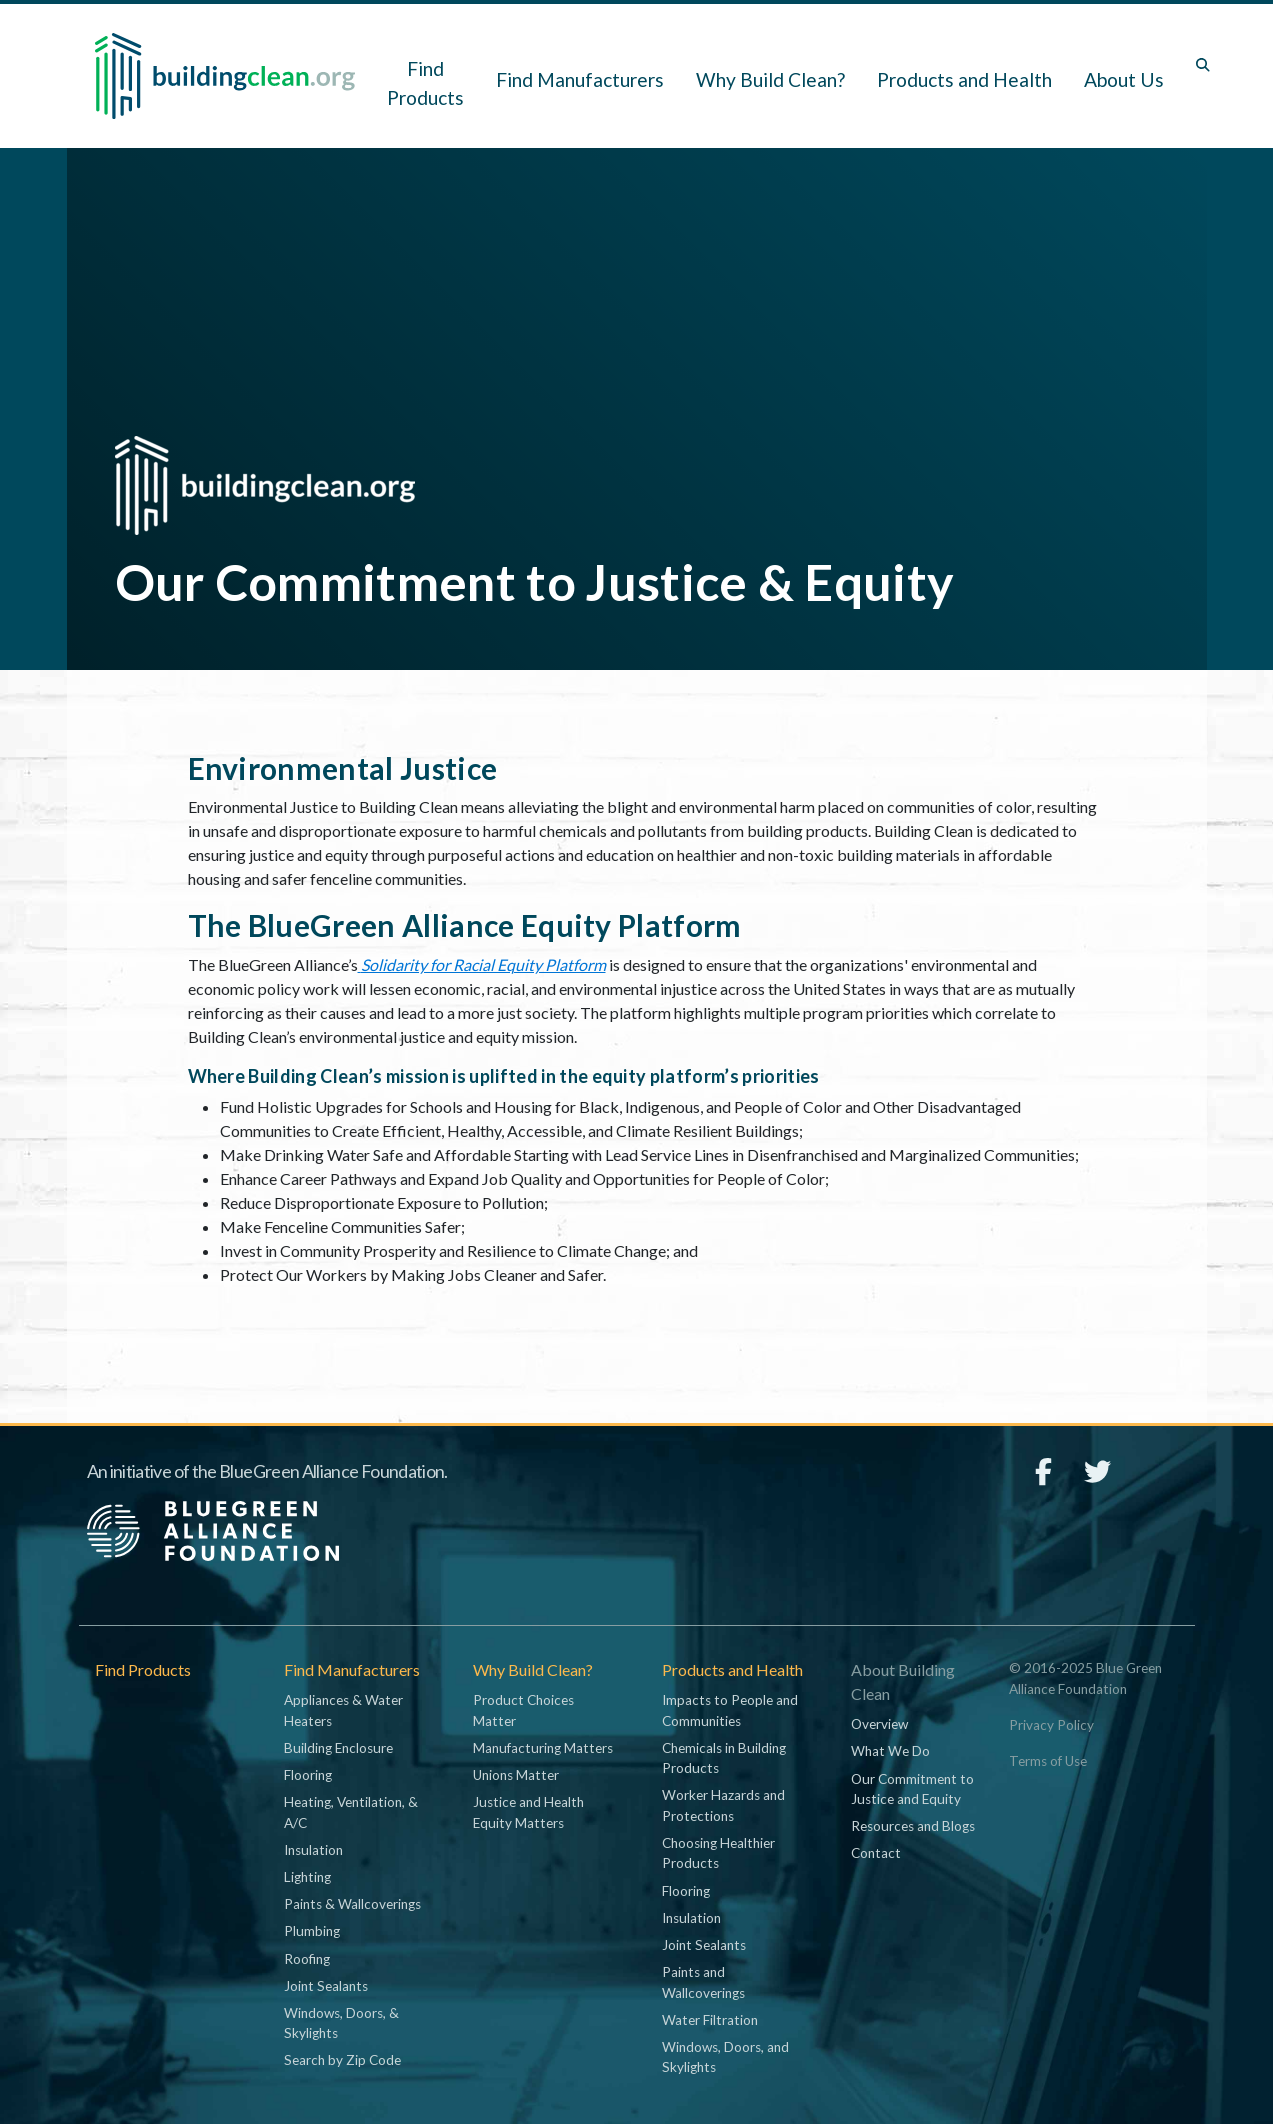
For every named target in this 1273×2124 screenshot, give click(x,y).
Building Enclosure (338, 1748)
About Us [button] (1124, 79)
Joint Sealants (326, 1986)
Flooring (308, 1775)
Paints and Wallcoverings (703, 1982)
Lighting (307, 1877)
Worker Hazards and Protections (723, 1805)
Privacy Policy (1051, 1725)
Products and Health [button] (964, 79)
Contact (876, 1853)
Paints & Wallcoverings (352, 1904)
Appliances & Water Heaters (343, 1710)
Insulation (313, 1850)
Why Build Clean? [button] (770, 79)
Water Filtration (710, 2020)
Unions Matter (516, 1775)
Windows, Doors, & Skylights (341, 2023)
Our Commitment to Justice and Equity (912, 1789)
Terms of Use (1048, 1761)
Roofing (307, 1959)
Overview (879, 1724)
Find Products (425, 83)
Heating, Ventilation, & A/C (351, 1812)
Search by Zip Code (342, 2060)
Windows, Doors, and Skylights (725, 2057)
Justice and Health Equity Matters (528, 1812)
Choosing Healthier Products (718, 1853)
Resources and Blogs (913, 1826)
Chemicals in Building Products (724, 1758)
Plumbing (312, 1931)
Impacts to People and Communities (730, 1710)
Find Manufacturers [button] (580, 79)
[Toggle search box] (1203, 65)
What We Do (890, 1751)
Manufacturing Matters (543, 1748)
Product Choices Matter (523, 1710)
